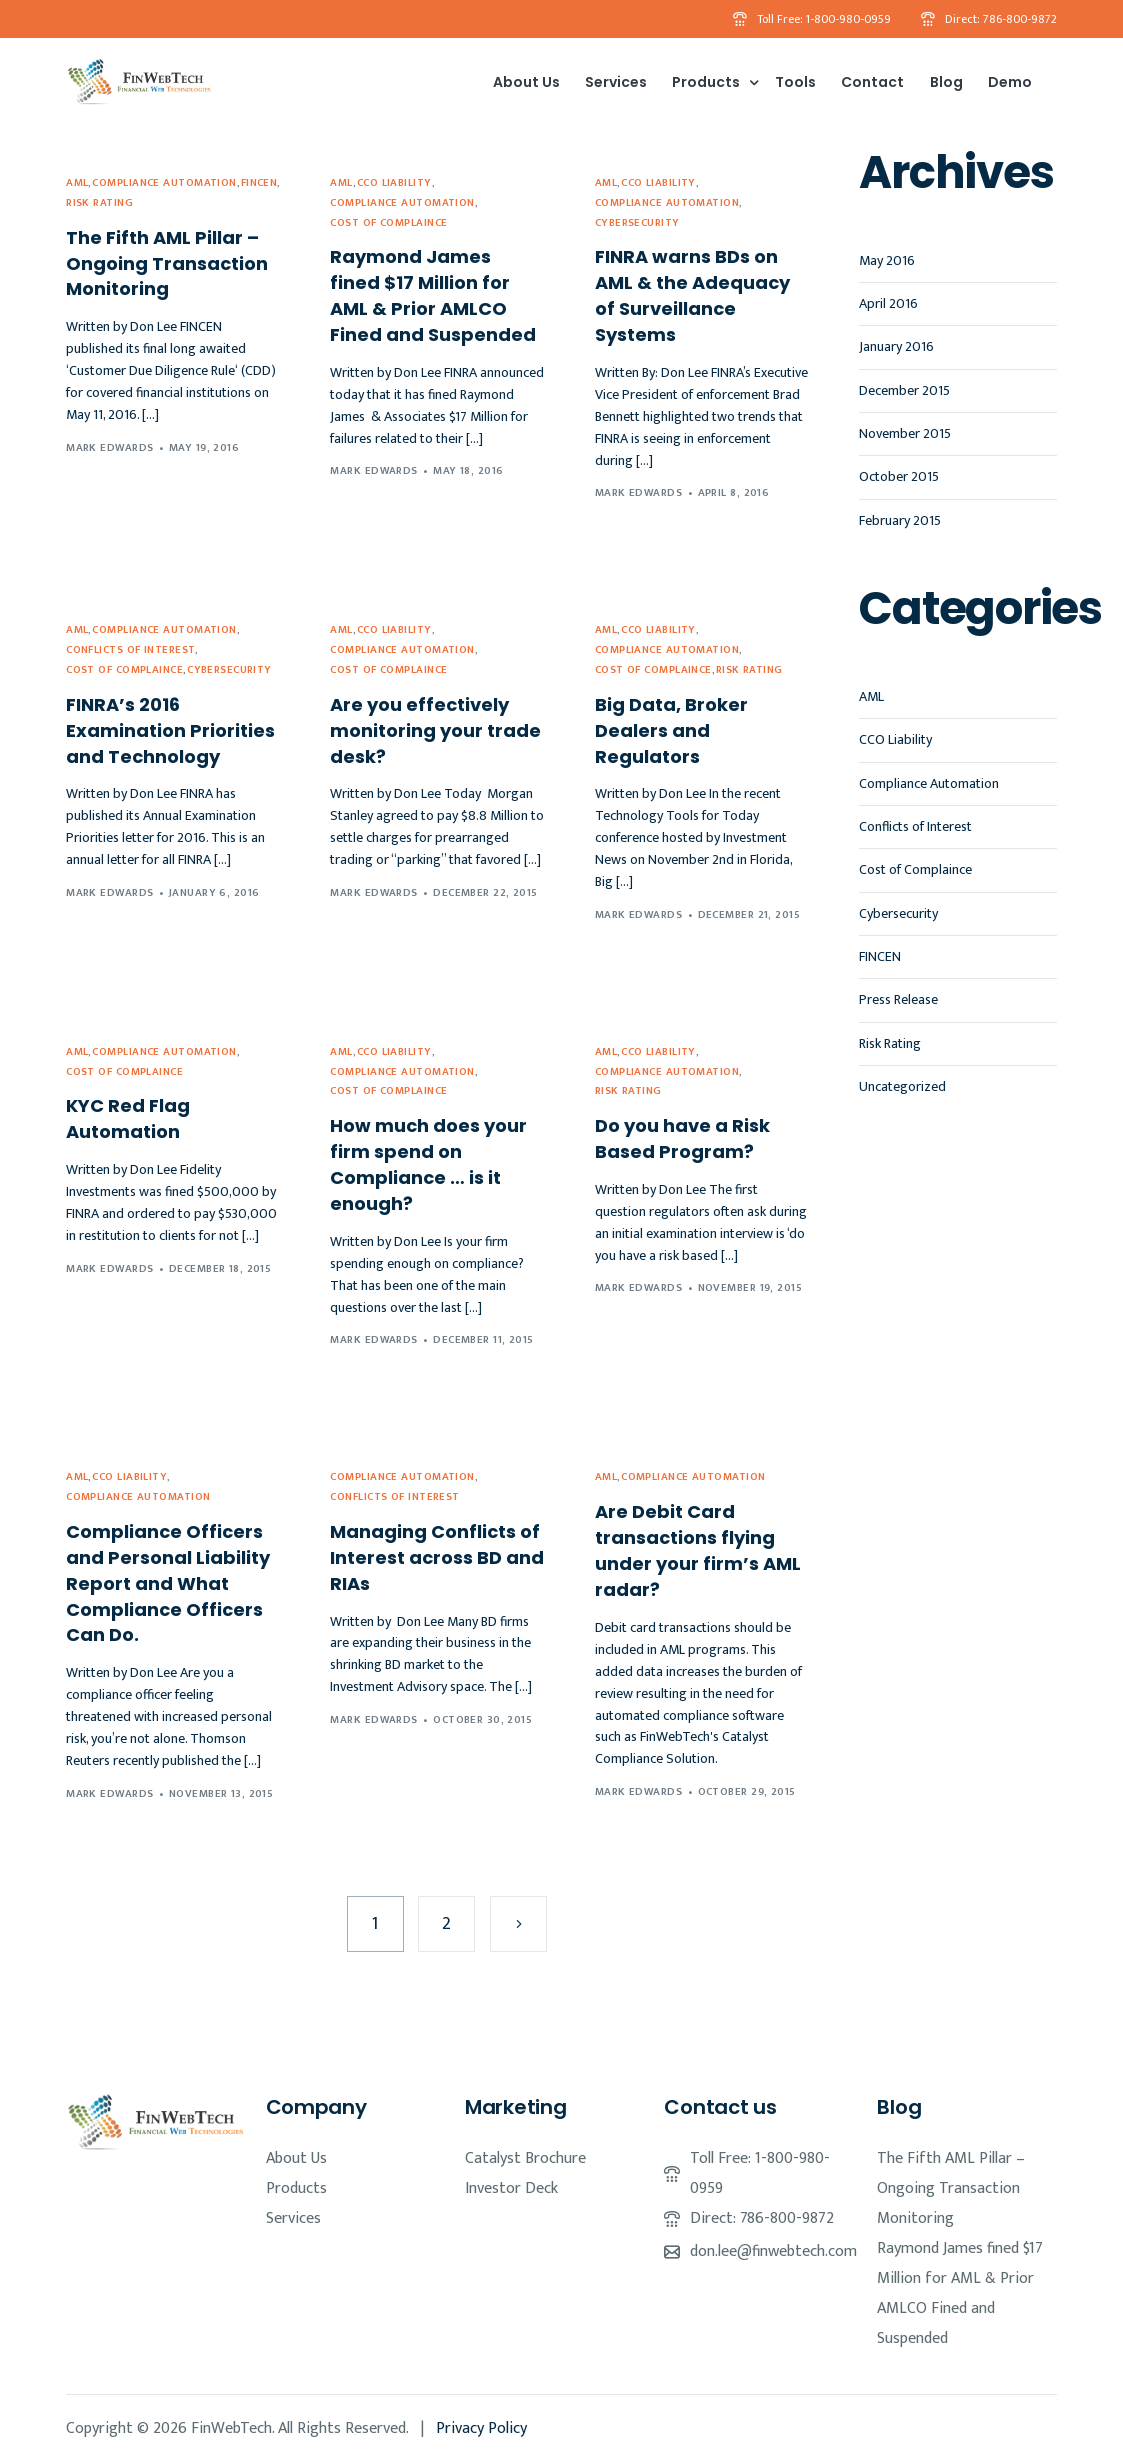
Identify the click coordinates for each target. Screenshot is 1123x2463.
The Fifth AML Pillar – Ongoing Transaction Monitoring (951, 2188)
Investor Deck (511, 2188)
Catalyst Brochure (525, 2158)
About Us (296, 2158)
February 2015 (900, 520)
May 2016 (887, 260)
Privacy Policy (481, 2428)
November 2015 (905, 433)
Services (293, 2218)
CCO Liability (394, 183)
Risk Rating (99, 203)
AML (77, 183)
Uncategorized (902, 1086)
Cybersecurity (637, 223)
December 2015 (904, 390)
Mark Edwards (109, 448)
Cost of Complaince (388, 223)
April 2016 (888, 303)
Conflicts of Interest (130, 650)
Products (296, 2188)
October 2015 (899, 476)
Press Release (898, 999)
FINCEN (259, 183)
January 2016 (896, 346)
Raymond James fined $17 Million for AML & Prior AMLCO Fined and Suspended (960, 2293)
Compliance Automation (164, 183)
